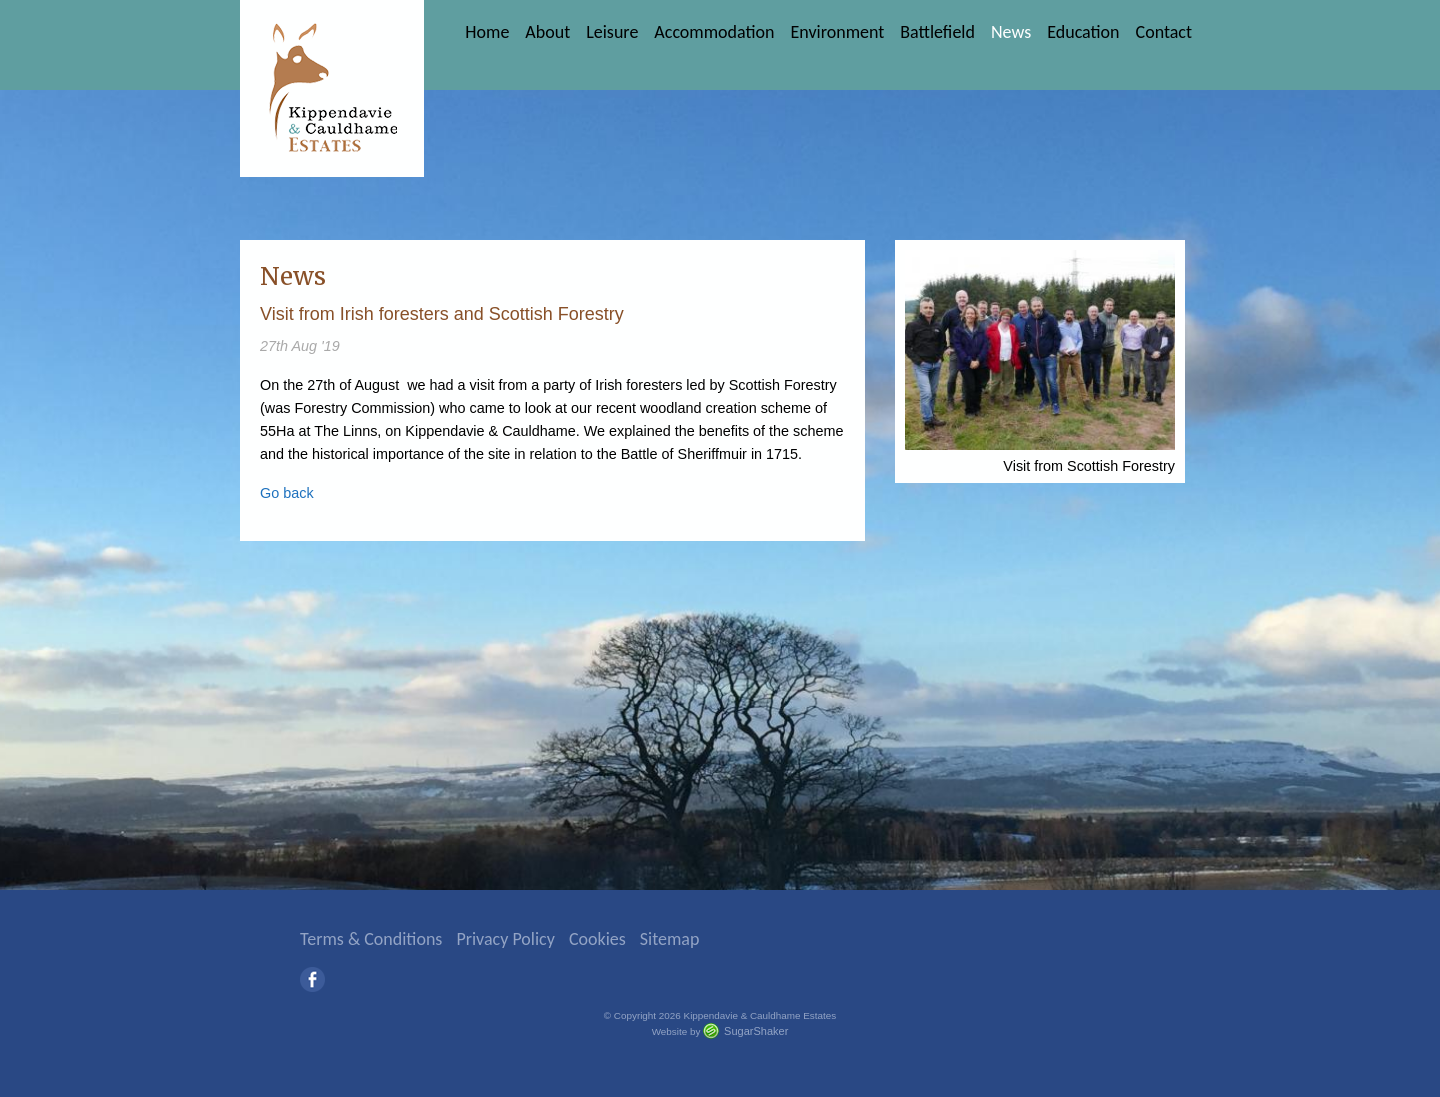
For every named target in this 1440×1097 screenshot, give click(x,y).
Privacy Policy (505, 939)
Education (1083, 32)
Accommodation (714, 32)
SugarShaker (756, 1031)
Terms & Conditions (371, 939)
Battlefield (937, 32)
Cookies (597, 939)
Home (487, 32)
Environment (837, 32)
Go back (287, 493)
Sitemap (670, 939)
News (1011, 32)
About (547, 32)
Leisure (612, 32)
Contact (1164, 32)
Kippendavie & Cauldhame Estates (332, 88)
